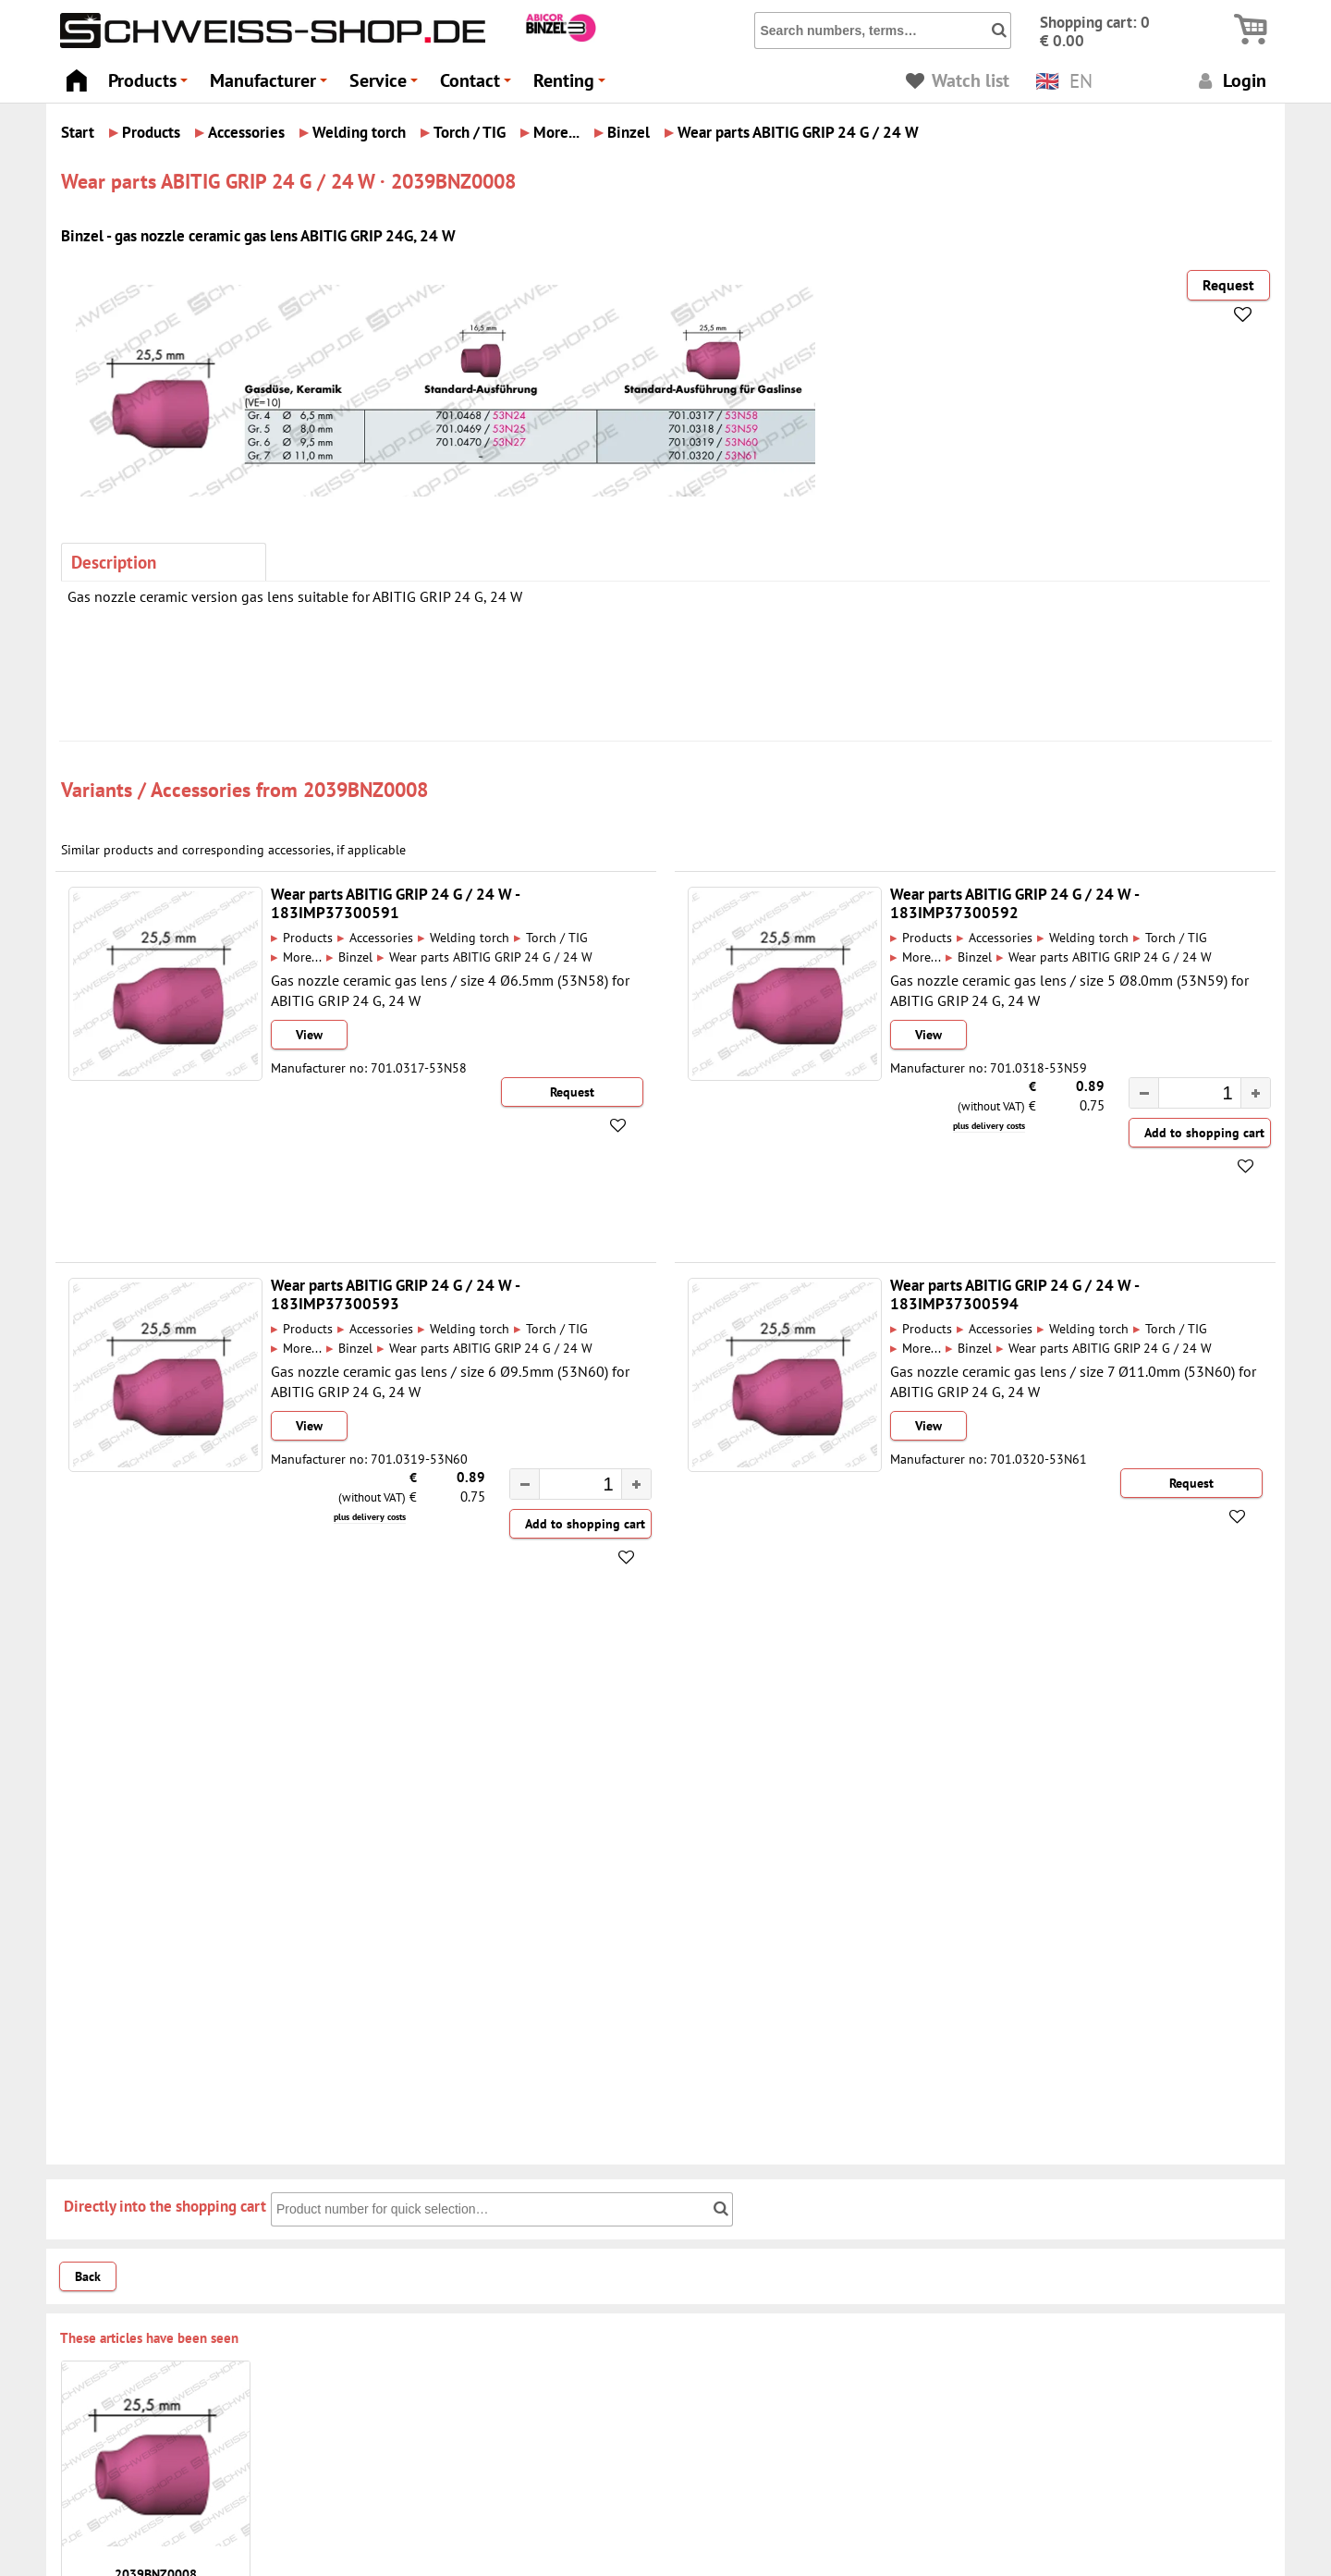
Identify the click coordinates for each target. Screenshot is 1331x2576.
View (309, 1034)
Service (386, 85)
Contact (478, 85)
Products (150, 85)
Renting (572, 85)
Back (88, 2276)
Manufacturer (271, 85)
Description (113, 561)
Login (1229, 80)
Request (1228, 285)
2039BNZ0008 (365, 789)
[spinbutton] (1190, 1096)
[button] (1255, 1093)
